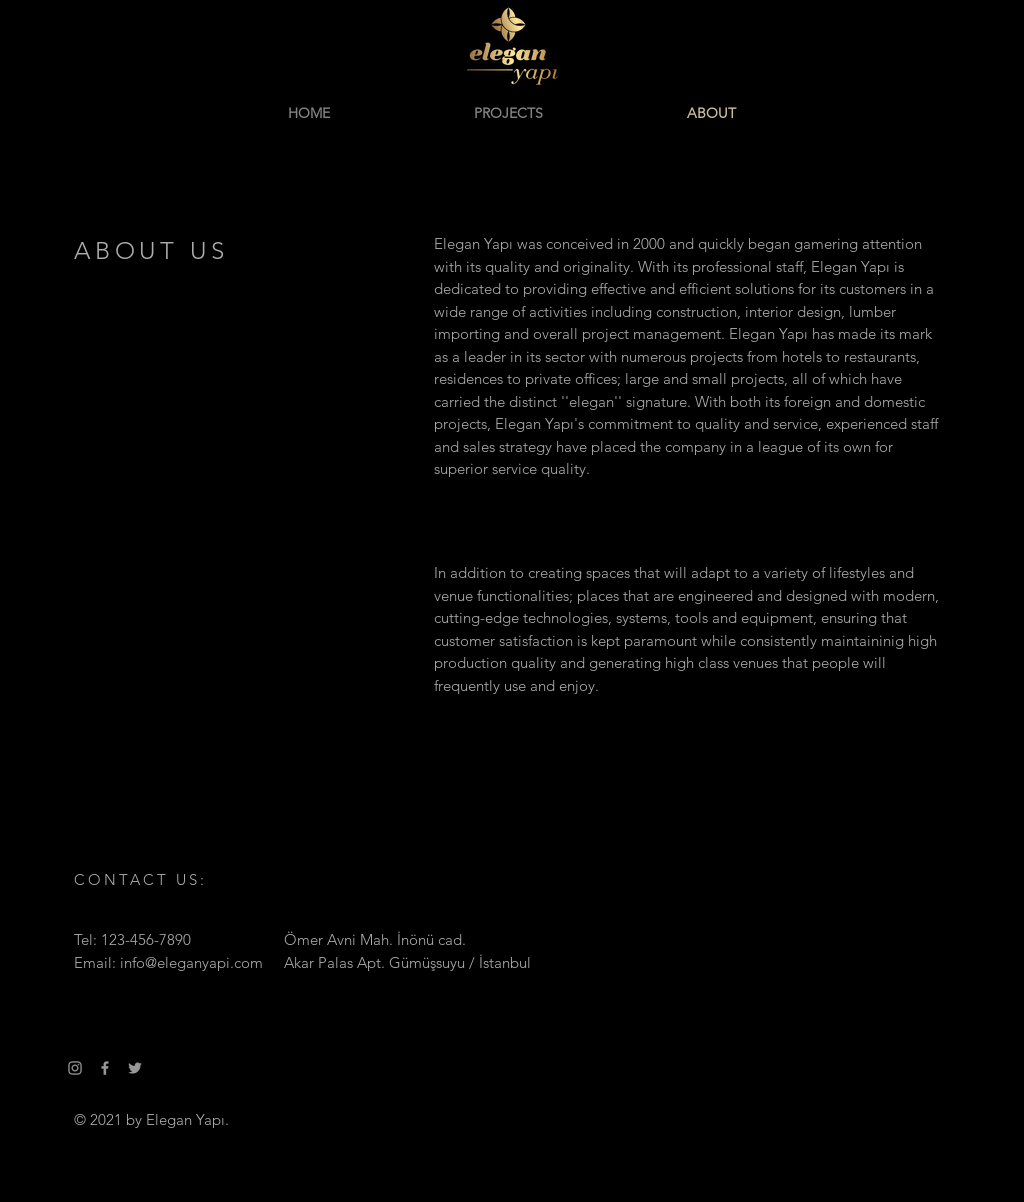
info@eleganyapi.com (191, 962)
